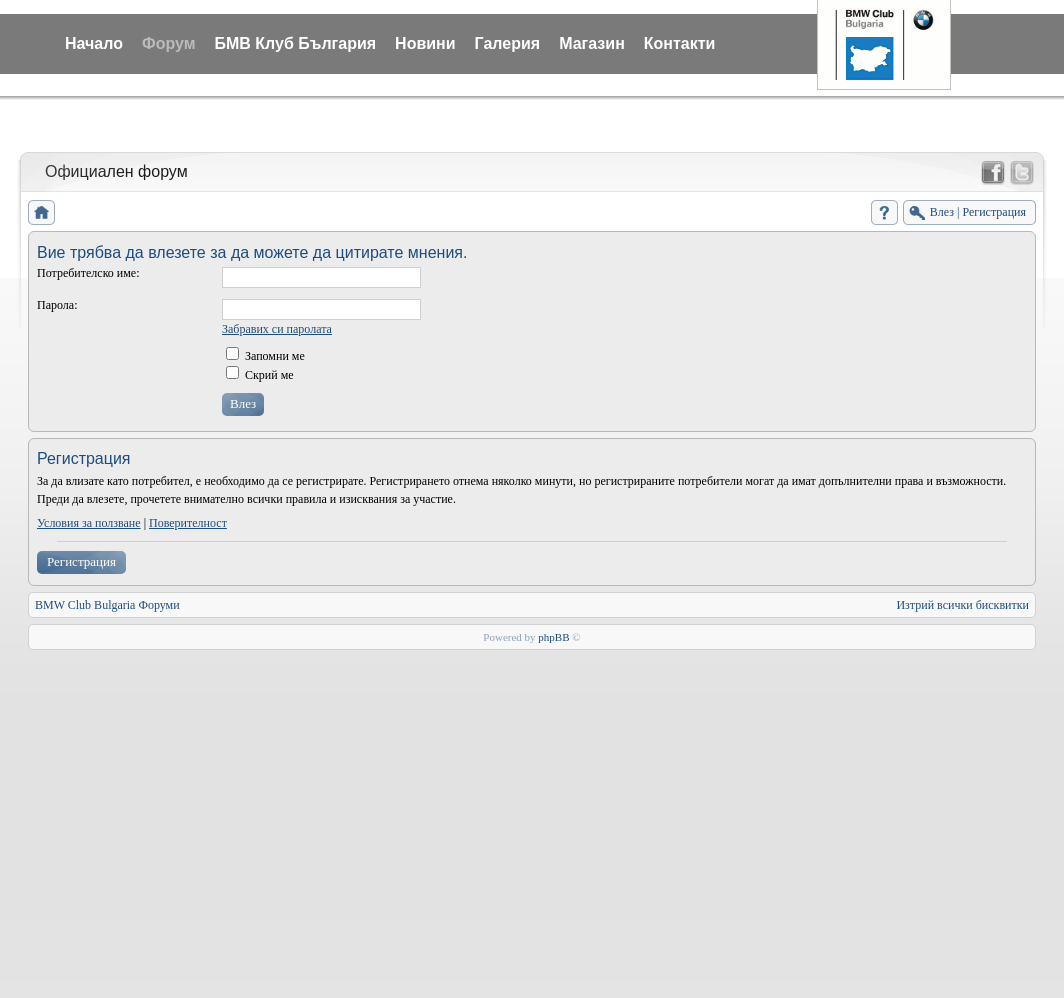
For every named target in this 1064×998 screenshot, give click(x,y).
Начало (94, 43)
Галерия (508, 43)
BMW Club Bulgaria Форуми (107, 605)
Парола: (57, 305)
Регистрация (81, 561)
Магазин (592, 43)
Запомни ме (265, 356)
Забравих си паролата (277, 329)
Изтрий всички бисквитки (962, 605)
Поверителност (188, 523)
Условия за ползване (89, 523)
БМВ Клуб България (295, 43)
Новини (425, 43)
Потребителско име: (88, 273)
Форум (169, 43)
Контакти (680, 43)
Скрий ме (260, 375)
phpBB (553, 637)
